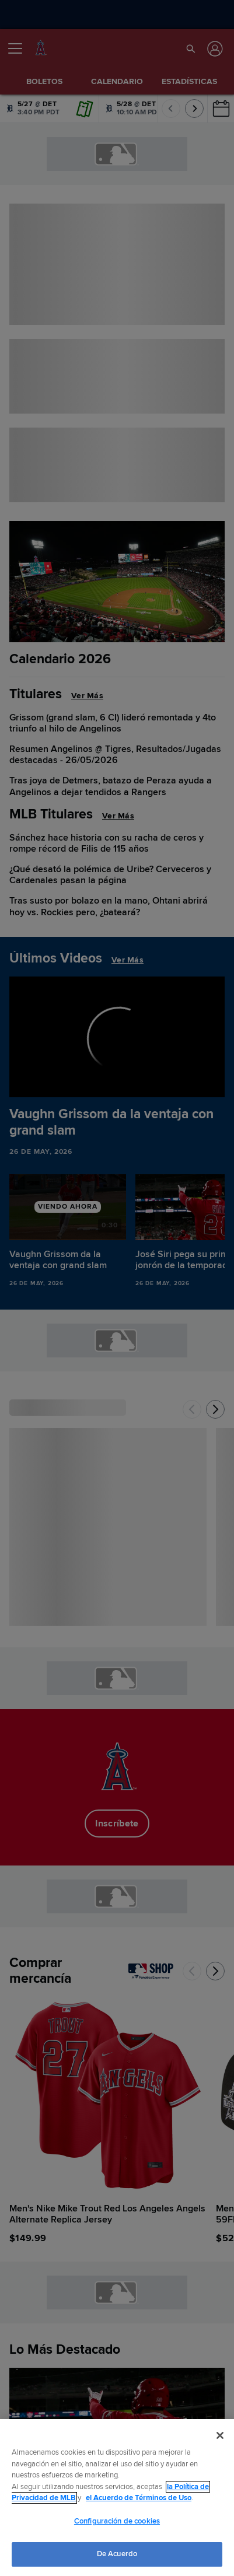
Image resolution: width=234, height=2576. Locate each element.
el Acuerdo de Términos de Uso (138, 2497)
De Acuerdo (117, 2553)
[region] (117, 2497)
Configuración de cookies (117, 2521)
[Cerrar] (220, 2435)
